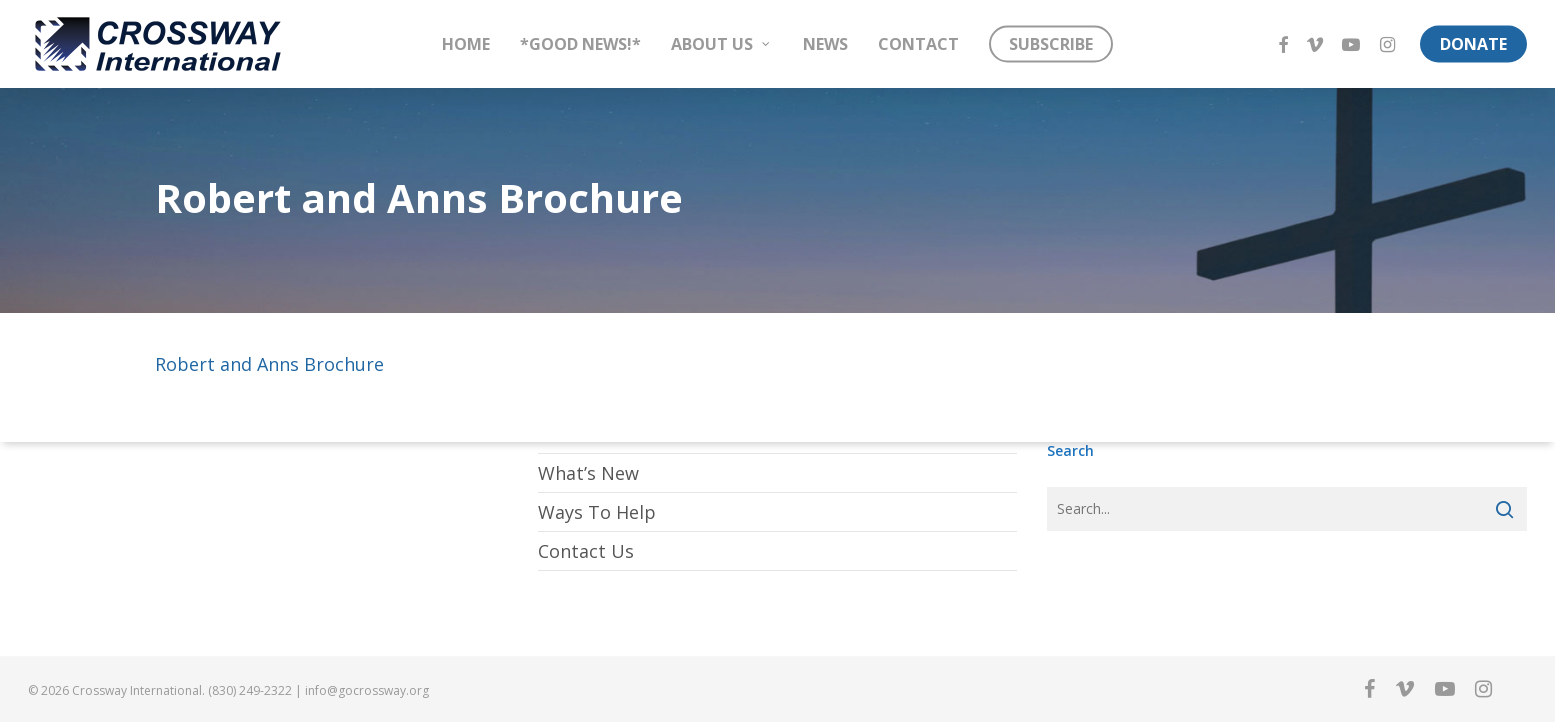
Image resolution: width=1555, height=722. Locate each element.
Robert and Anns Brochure (269, 364)
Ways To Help (597, 512)
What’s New (588, 473)
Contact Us (586, 551)
